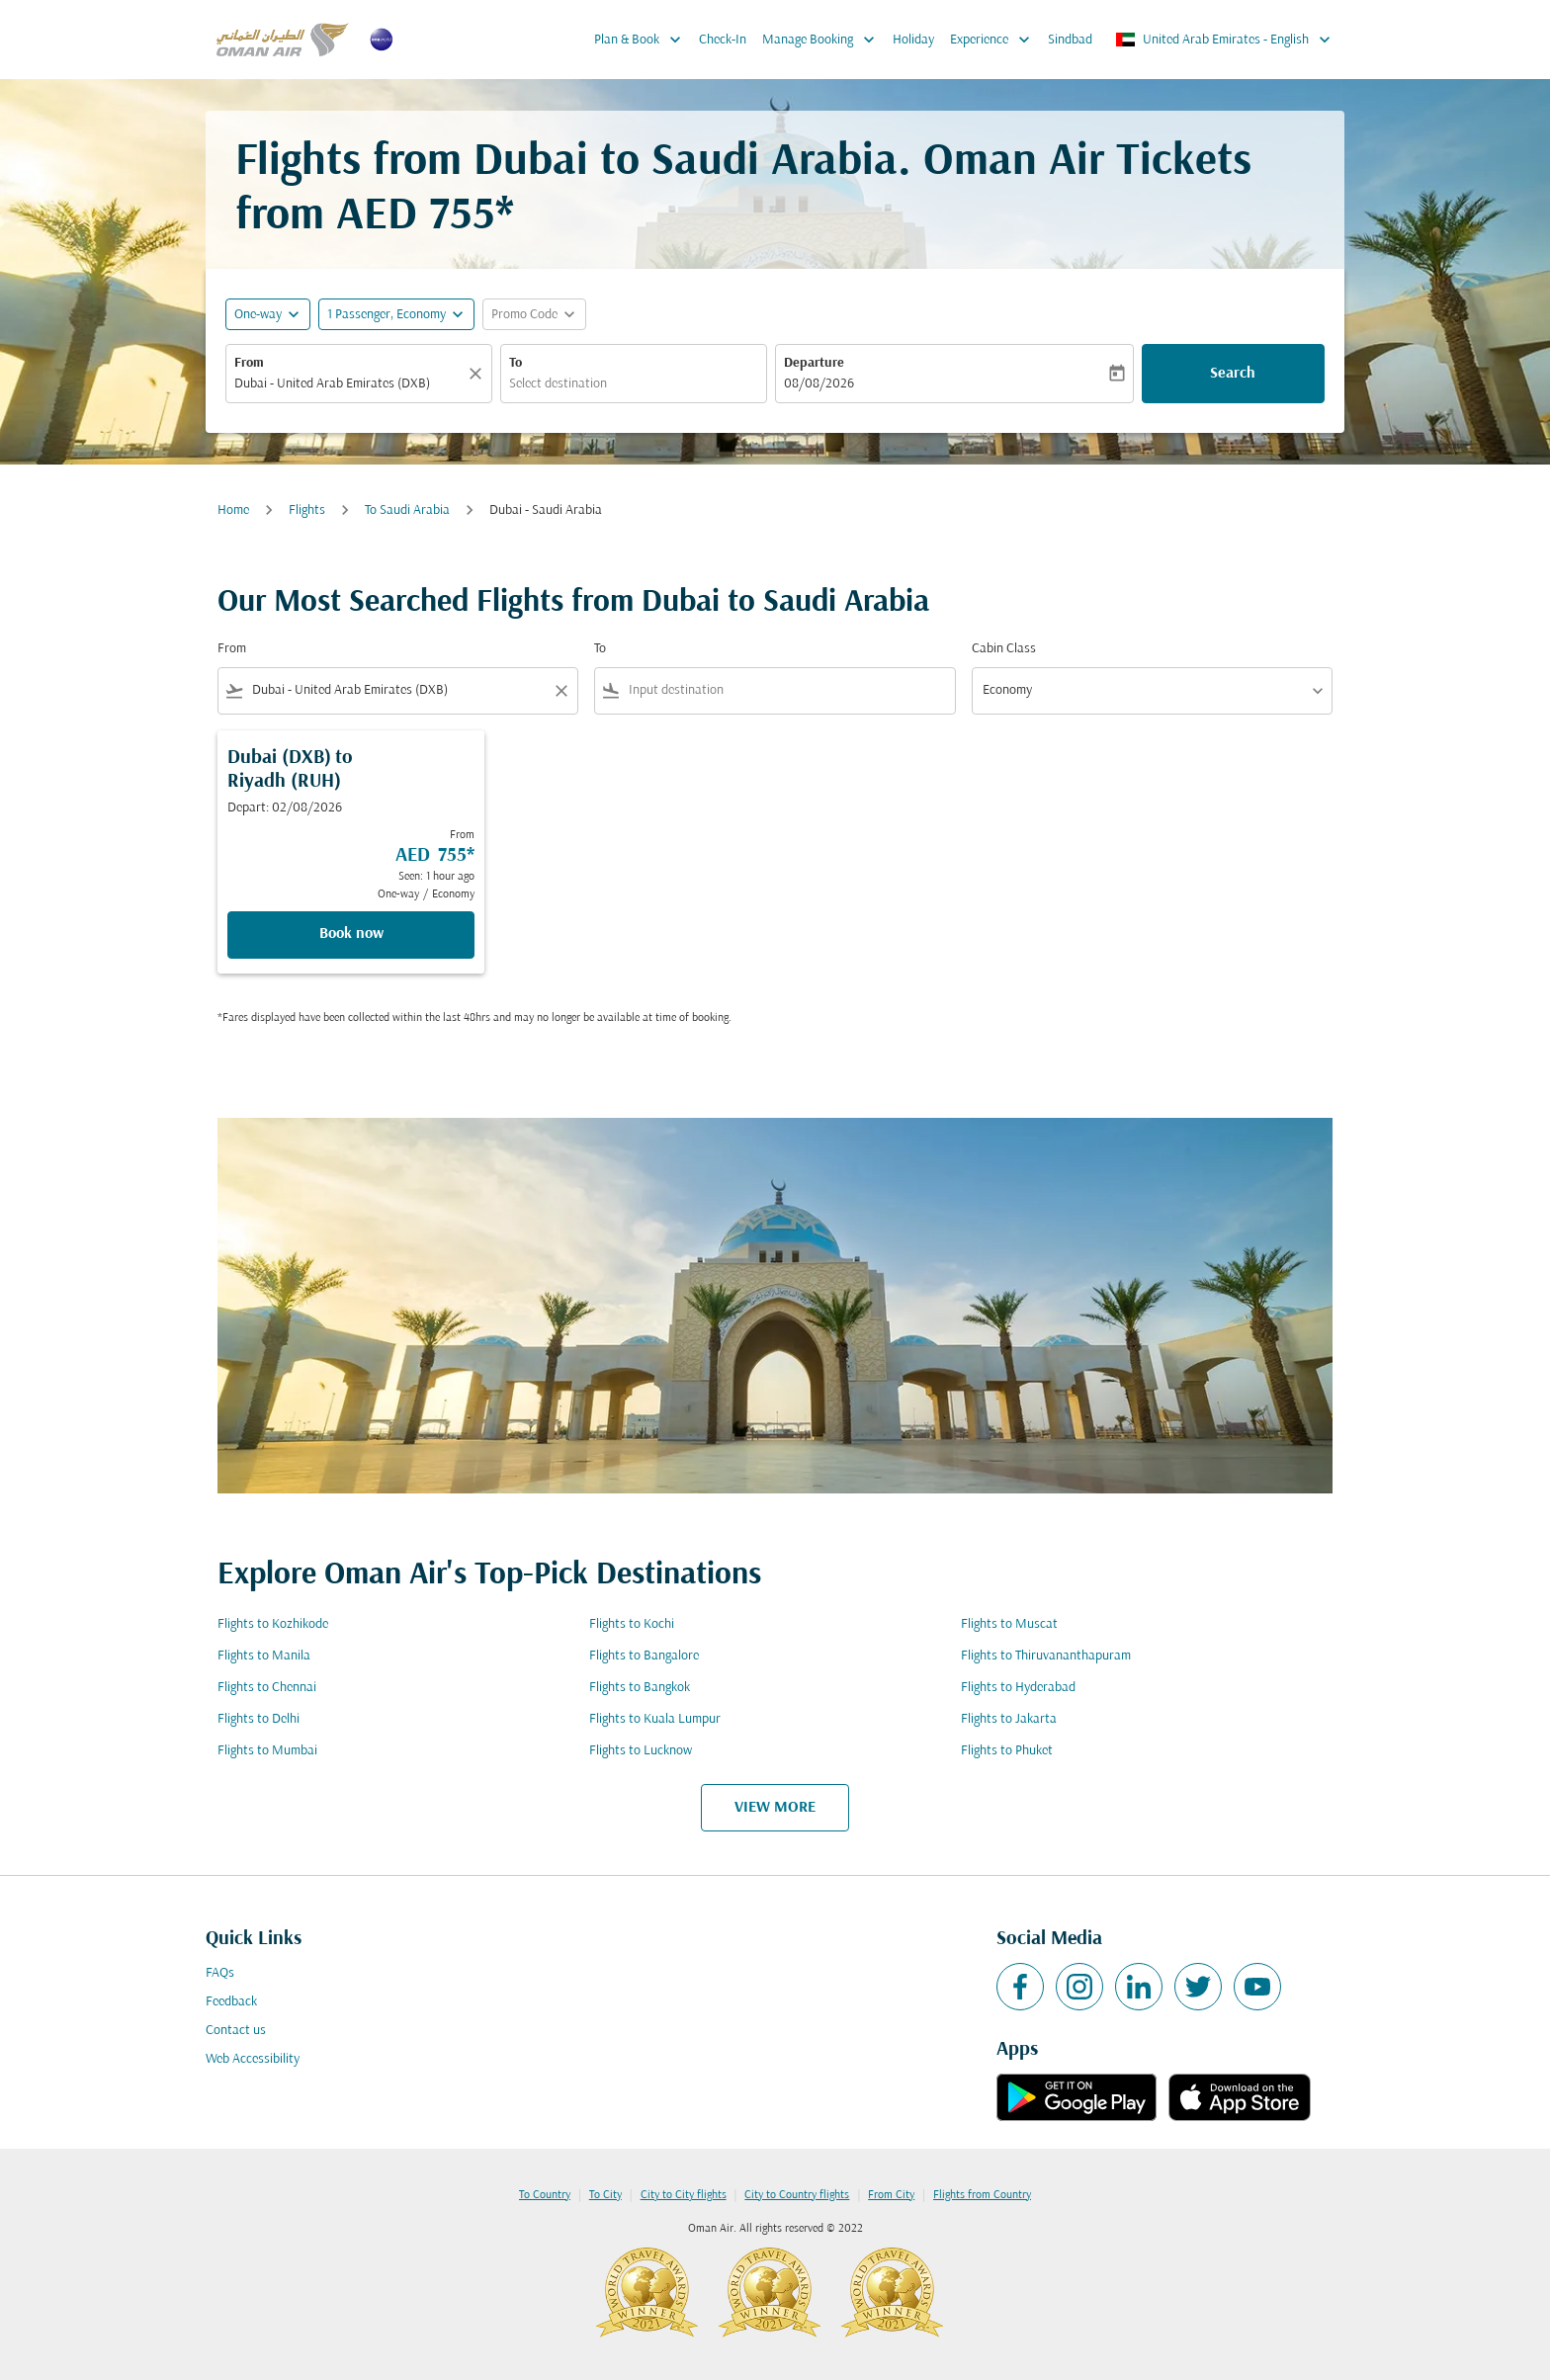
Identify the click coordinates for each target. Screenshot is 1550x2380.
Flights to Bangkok (639, 1687)
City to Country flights (796, 2195)
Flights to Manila (263, 1656)
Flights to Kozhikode (272, 1624)
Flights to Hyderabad (1018, 1687)
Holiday (913, 40)
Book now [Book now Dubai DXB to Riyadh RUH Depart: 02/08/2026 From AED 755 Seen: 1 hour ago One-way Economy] (351, 934)
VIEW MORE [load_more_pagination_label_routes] (775, 1808)
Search (1232, 374)
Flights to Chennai (266, 1687)
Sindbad (1070, 40)
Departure (814, 363)
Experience (995, 39)
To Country (544, 2195)
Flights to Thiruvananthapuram (1046, 1656)
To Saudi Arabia (407, 510)
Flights (307, 510)
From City (891, 2195)
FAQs (220, 1973)
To (515, 363)
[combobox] (349, 384)
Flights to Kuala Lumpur (655, 1719)
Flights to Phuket (1007, 1750)
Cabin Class (1004, 648)
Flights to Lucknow (640, 1750)
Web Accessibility (253, 2059)
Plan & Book (642, 39)
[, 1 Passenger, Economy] (386, 314)
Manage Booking (823, 39)
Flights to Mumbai (267, 1750)
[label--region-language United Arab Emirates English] (1224, 39)
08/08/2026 (819, 384)
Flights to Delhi (258, 1719)
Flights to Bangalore (644, 1656)
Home (233, 510)
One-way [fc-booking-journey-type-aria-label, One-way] (258, 314)
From (249, 363)
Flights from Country (982, 2195)
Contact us (236, 2030)
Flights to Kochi (631, 1624)
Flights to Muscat (1009, 1624)
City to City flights (684, 2195)
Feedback (231, 2002)
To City (605, 2195)
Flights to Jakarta (1009, 1719)
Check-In (722, 40)
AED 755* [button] (425, 217)
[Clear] (478, 373)
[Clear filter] (560, 691)
